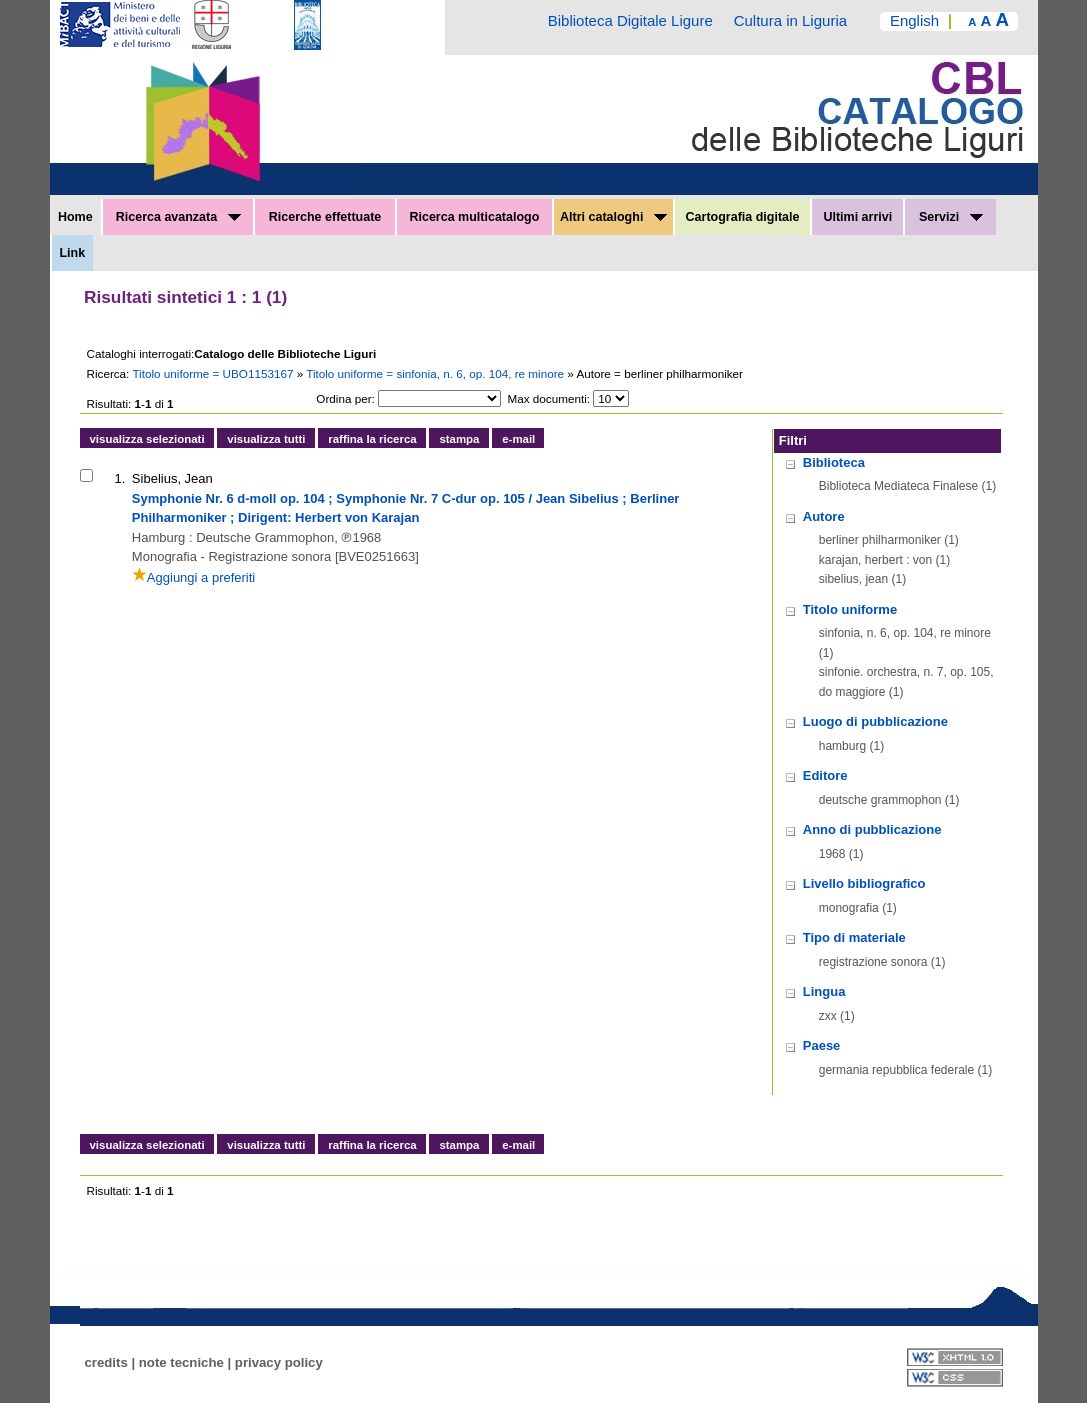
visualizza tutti (266, 439)
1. (120, 478)
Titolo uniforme (850, 609)
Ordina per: (345, 398)
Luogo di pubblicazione (875, 721)
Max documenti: (549, 398)
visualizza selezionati (147, 439)
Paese (822, 1045)
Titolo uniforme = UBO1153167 (214, 373)
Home (75, 217)
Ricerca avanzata (178, 217)
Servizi (951, 217)
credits (106, 1362)
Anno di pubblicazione (872, 829)
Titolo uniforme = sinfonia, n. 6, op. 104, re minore (436, 373)
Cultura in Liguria (790, 20)
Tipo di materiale (854, 937)
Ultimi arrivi (857, 217)
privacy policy (279, 1362)
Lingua (824, 991)
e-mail (518, 439)
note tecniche (181, 1362)
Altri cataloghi (613, 217)
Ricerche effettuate (325, 217)
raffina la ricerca (372, 439)
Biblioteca (834, 462)
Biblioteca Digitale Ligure (630, 20)
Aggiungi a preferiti (193, 577)
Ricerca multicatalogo (474, 217)
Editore (825, 775)
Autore (824, 516)
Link (72, 253)
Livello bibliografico (864, 883)
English (914, 20)
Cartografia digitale (743, 217)
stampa (459, 439)
